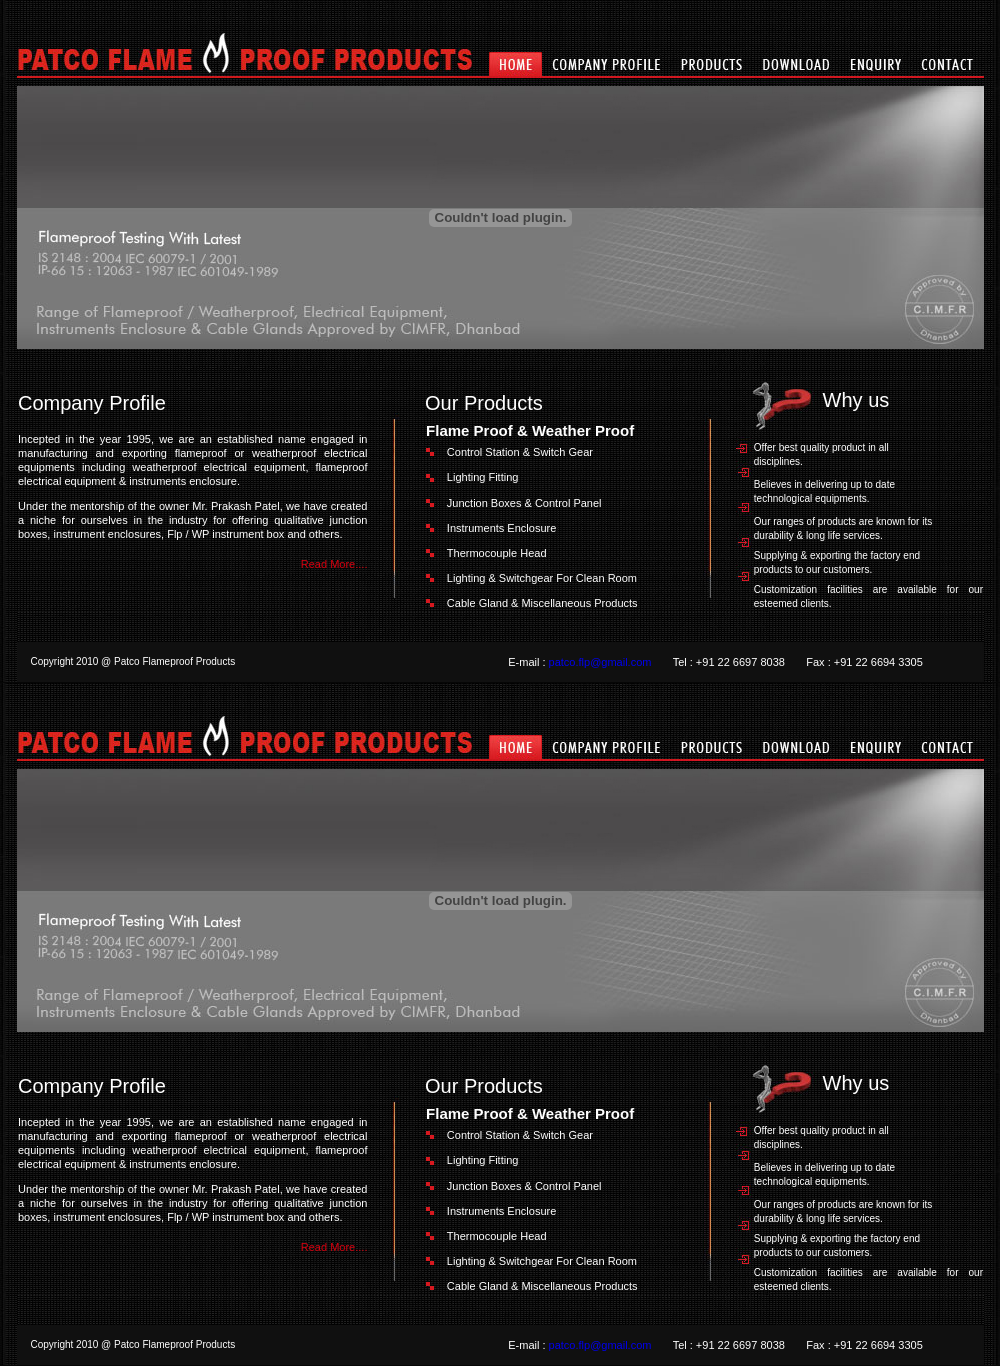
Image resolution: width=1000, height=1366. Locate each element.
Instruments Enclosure (501, 528)
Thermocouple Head (497, 553)
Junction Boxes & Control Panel (524, 503)
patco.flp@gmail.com (600, 662)
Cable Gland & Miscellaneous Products (542, 603)
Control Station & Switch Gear (520, 452)
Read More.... (334, 564)
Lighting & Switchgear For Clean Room (542, 578)
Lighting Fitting (483, 477)
